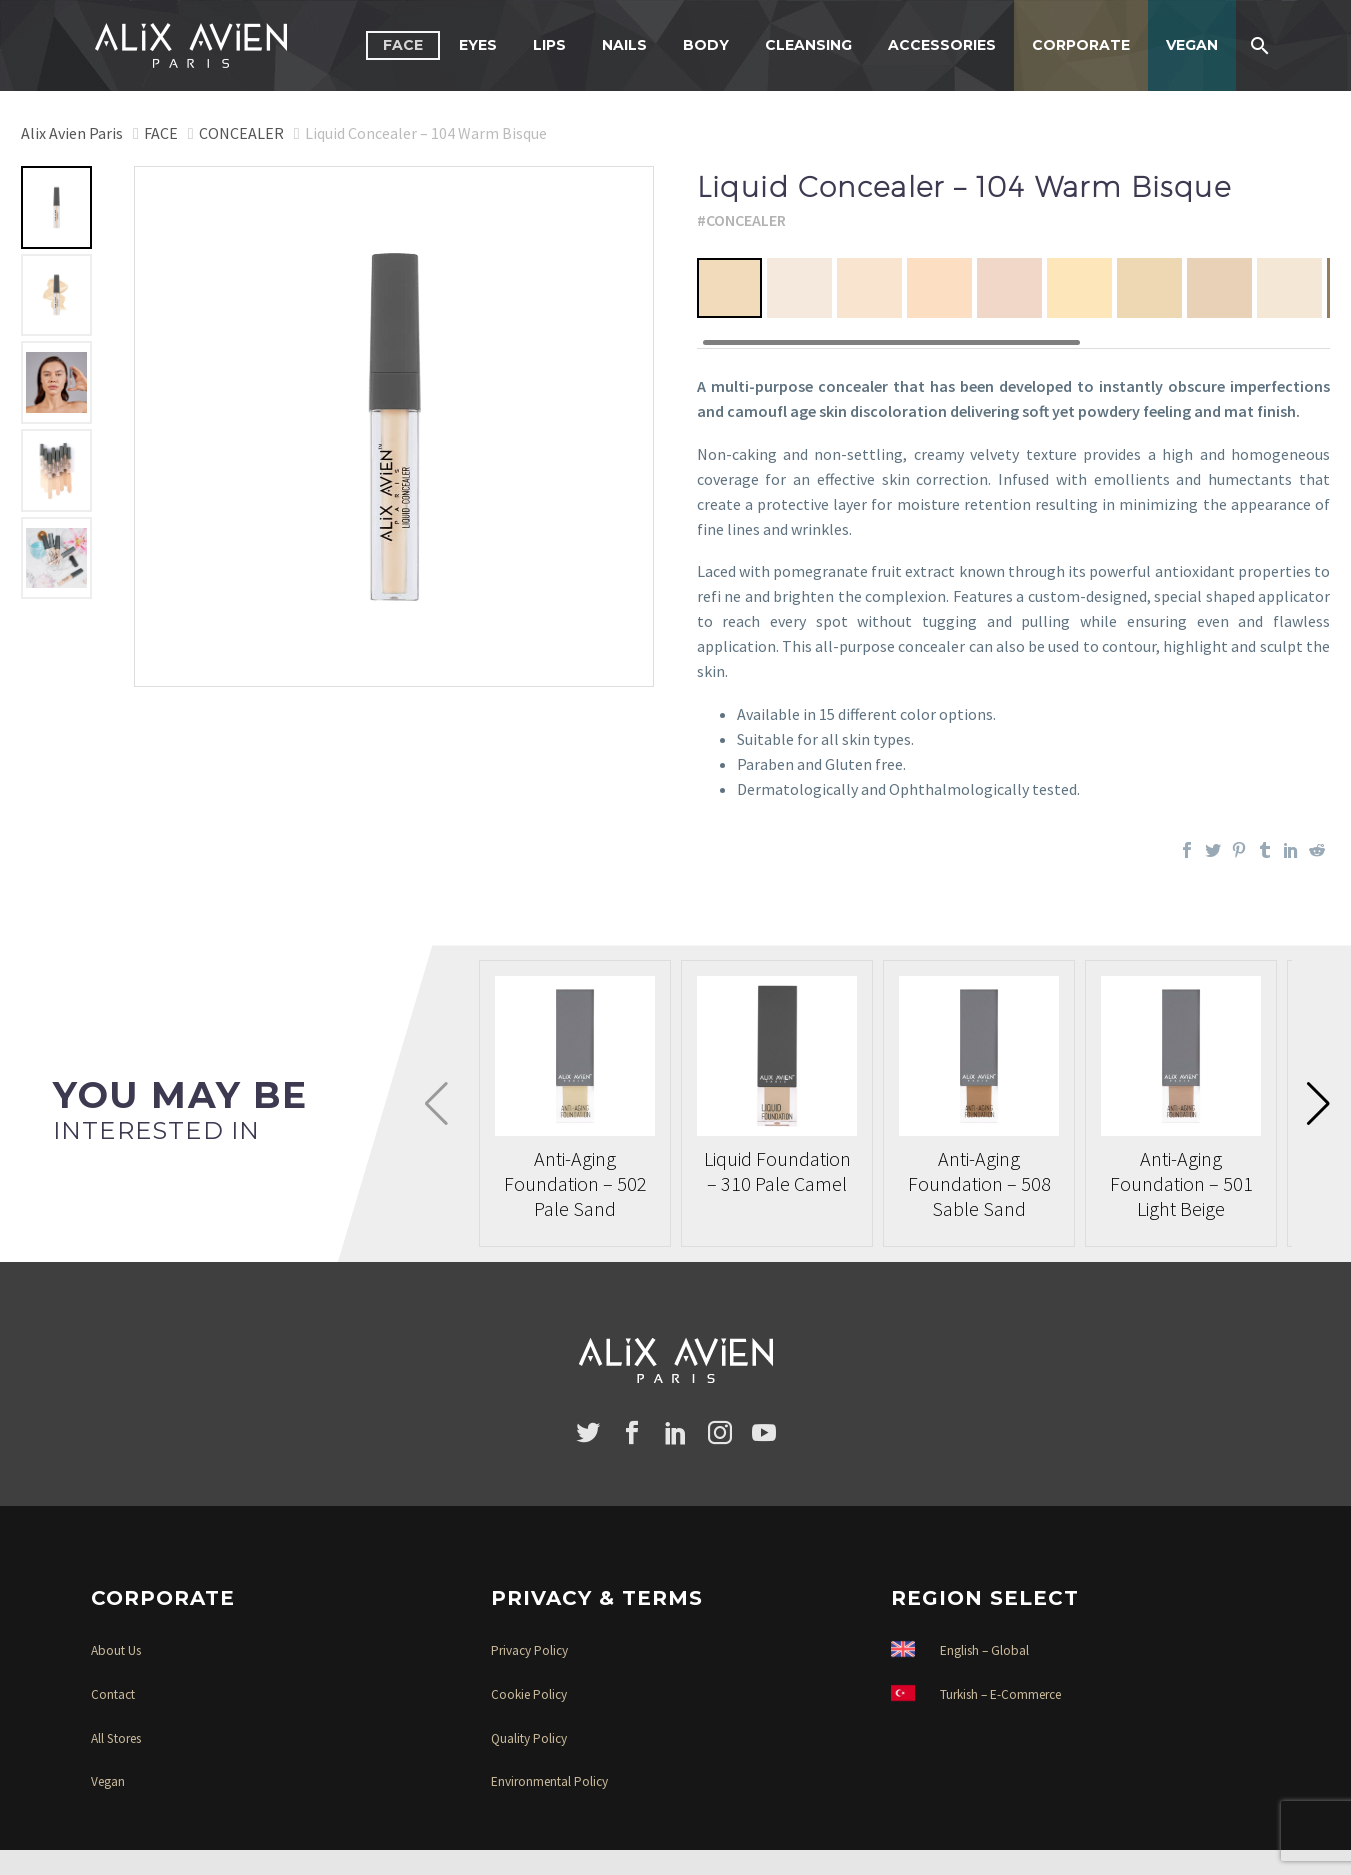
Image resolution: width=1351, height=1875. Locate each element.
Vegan (108, 1781)
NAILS (624, 45)
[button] (1318, 1104)
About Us (116, 1650)
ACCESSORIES (942, 45)
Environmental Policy (549, 1781)
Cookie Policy (529, 1694)
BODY (706, 45)
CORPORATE (1081, 45)
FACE (403, 45)
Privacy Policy (529, 1650)
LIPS (549, 45)
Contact (113, 1694)
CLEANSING (808, 45)
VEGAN (1192, 45)
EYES (478, 45)
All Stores (116, 1738)
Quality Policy (529, 1738)
